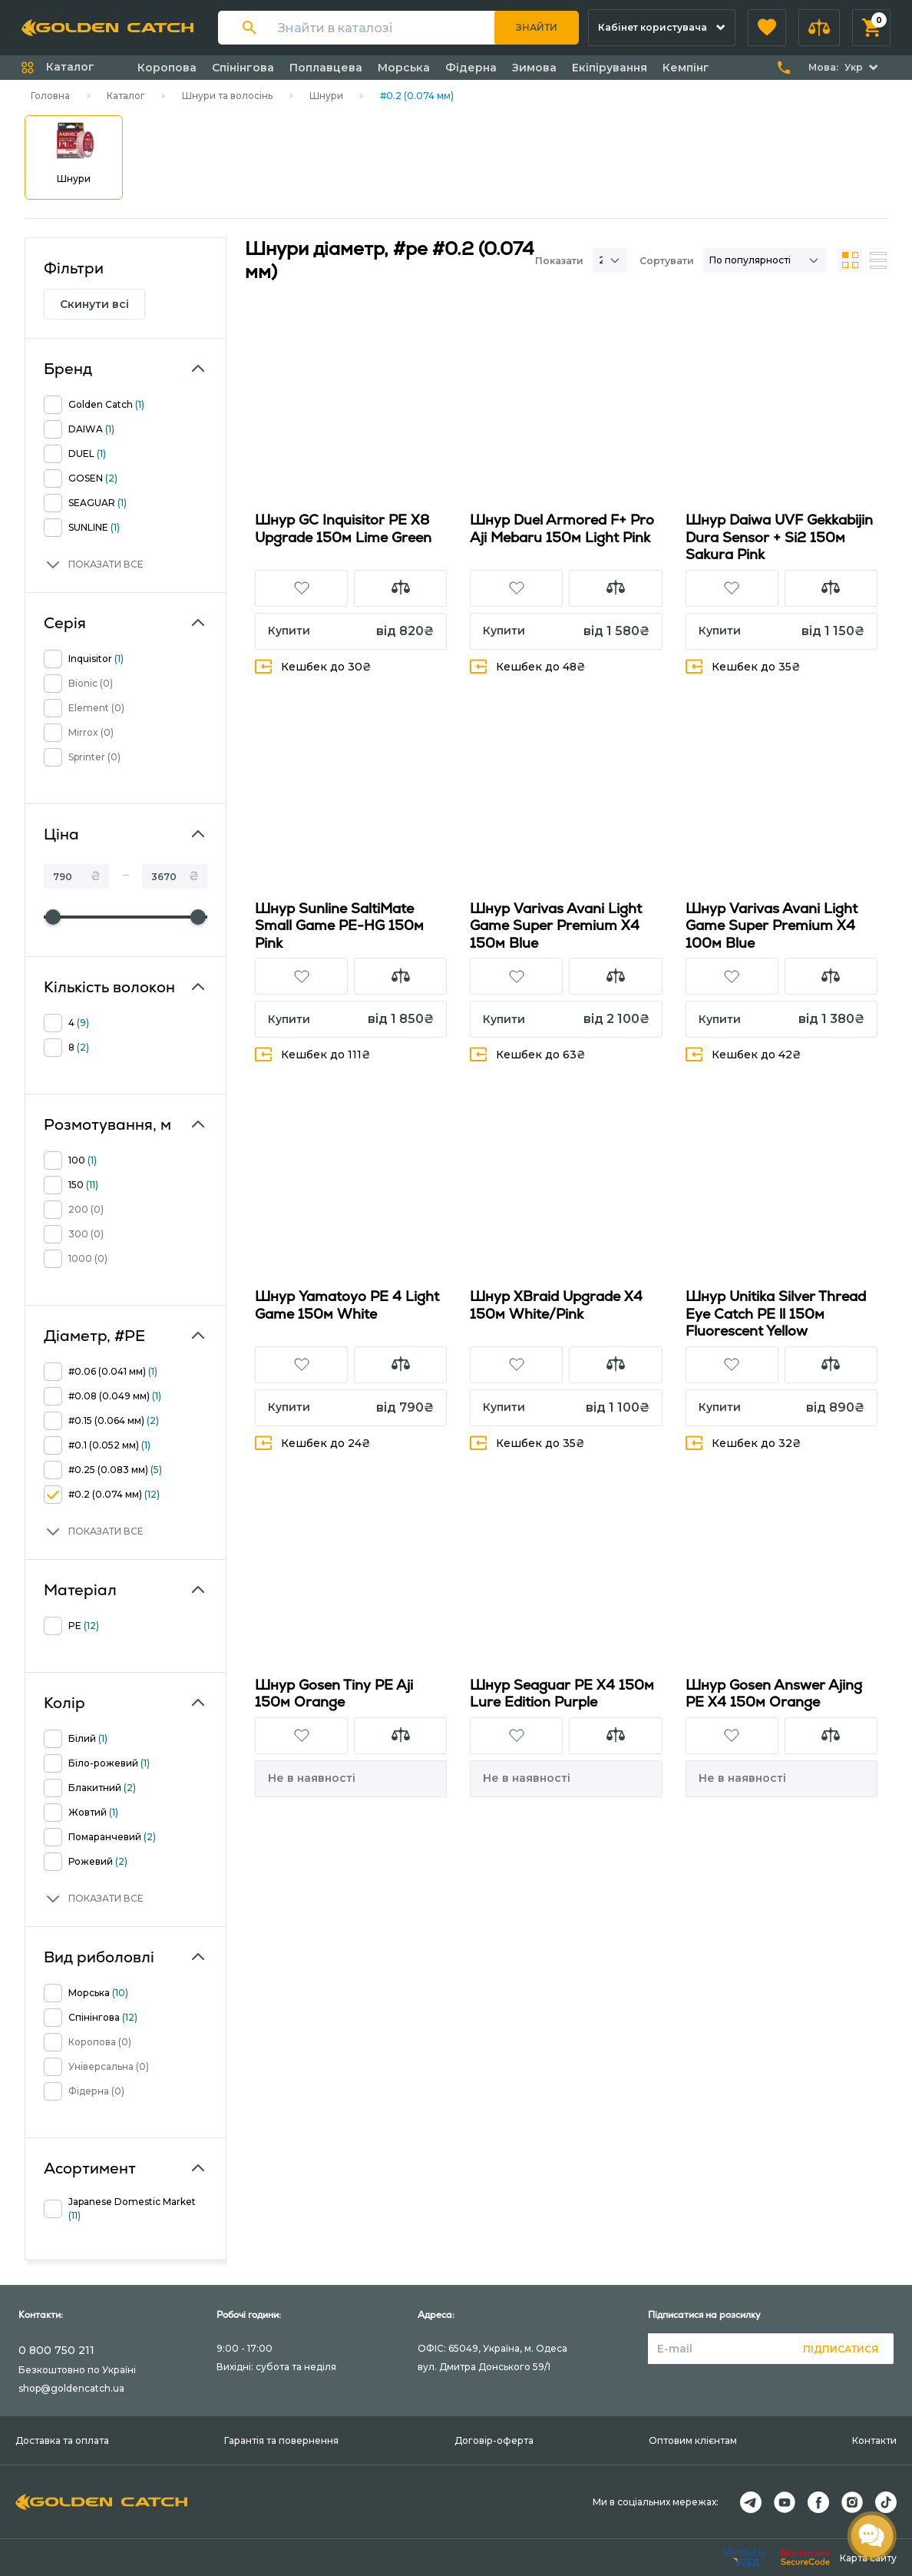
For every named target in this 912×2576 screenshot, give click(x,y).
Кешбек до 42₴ (743, 1054)
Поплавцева (325, 67)
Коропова (167, 67)
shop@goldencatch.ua (71, 2388)
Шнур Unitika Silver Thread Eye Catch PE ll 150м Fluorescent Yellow (776, 1313)
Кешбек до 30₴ (313, 666)
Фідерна (471, 67)
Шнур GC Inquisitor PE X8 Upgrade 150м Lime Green (343, 528)
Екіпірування (609, 67)
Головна (50, 95)
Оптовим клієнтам (693, 2440)
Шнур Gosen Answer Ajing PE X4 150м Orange (774, 1693)
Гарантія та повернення (281, 2440)
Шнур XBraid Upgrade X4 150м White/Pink (556, 1305)
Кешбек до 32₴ (743, 1442)
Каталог (126, 95)
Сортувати (666, 261)
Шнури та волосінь (227, 95)
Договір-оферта (494, 2440)
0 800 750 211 (56, 2350)
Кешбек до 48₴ (528, 666)
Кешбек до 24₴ (313, 1442)
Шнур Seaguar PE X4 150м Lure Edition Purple (562, 1693)
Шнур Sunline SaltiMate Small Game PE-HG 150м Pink (339, 925)
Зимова (534, 67)
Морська (404, 67)
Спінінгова (243, 67)
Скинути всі (94, 304)
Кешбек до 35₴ (743, 666)
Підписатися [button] (840, 2349)
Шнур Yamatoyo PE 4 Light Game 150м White (347, 1305)
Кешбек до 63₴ (528, 1054)
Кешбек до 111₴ (313, 1054)
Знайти (536, 27)
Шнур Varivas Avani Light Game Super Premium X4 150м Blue (556, 925)
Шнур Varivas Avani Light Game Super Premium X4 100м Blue (771, 925)
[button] (767, 27)
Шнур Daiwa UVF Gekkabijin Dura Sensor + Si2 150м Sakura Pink (779, 537)
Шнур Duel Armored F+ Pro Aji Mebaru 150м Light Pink (562, 528)
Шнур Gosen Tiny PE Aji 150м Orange (334, 1693)
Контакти (874, 2440)
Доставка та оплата (62, 2440)
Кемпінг (686, 67)
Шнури (326, 95)
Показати (559, 261)
